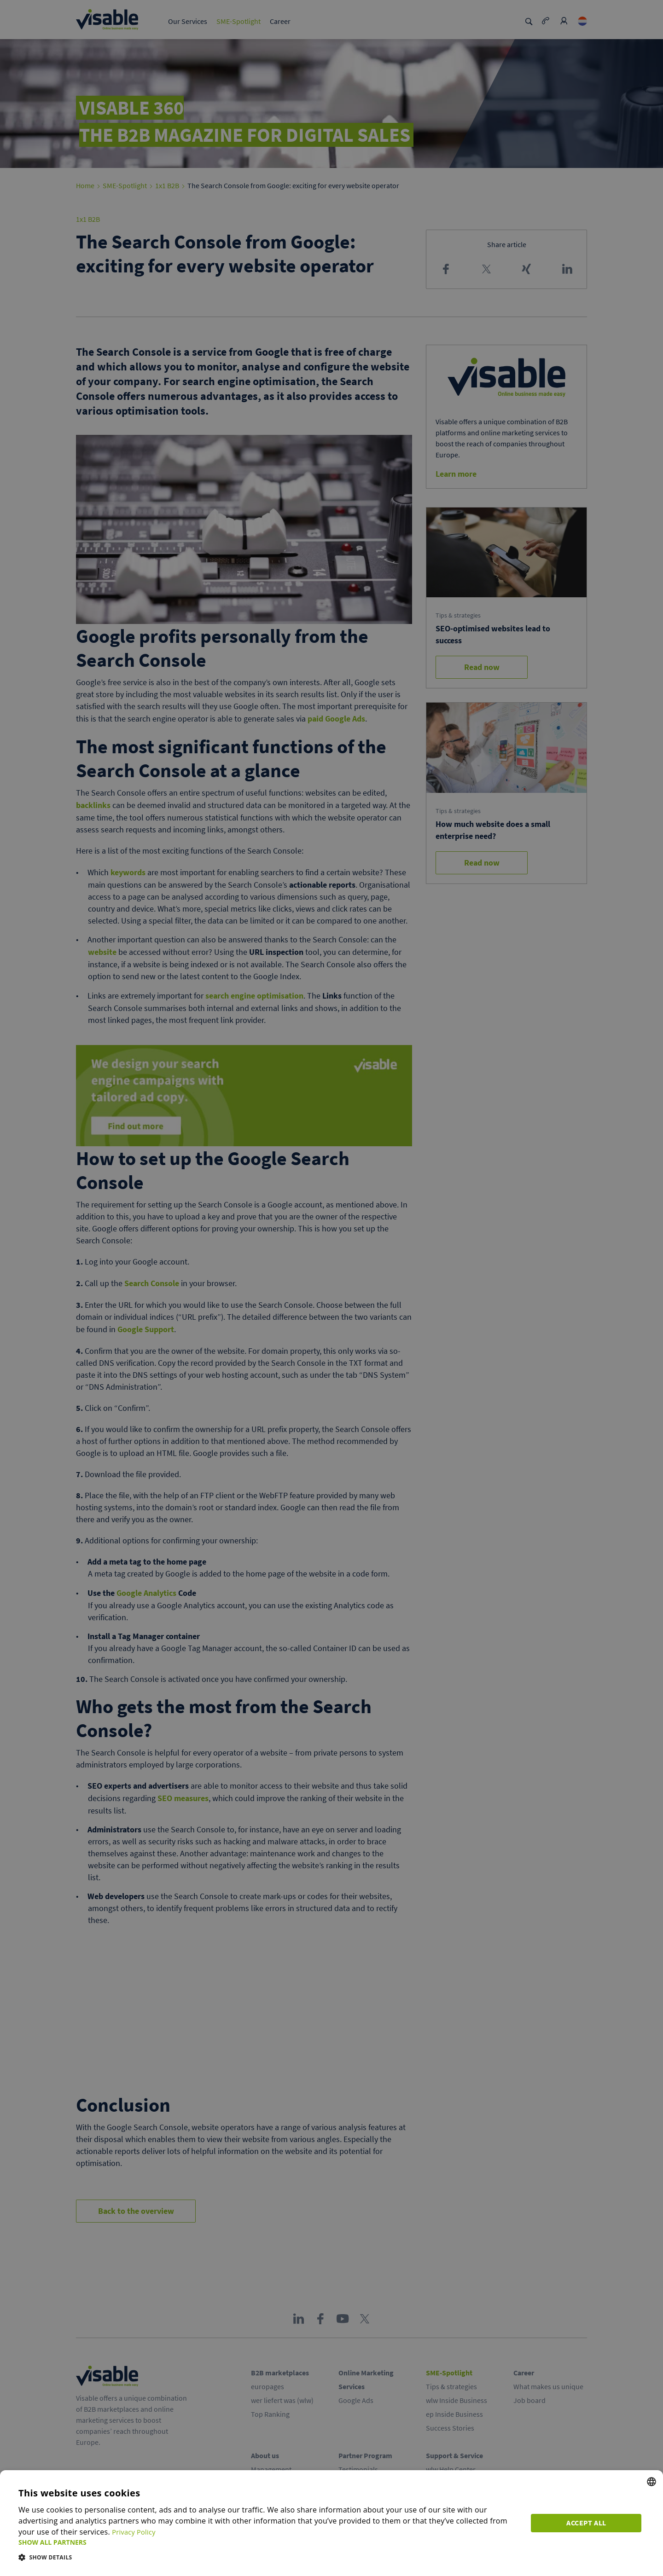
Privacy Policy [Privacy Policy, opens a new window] (136, 2532)
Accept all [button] (589, 2520)
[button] (270, 2542)
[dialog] (331, 2523)
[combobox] (651, 2481)
